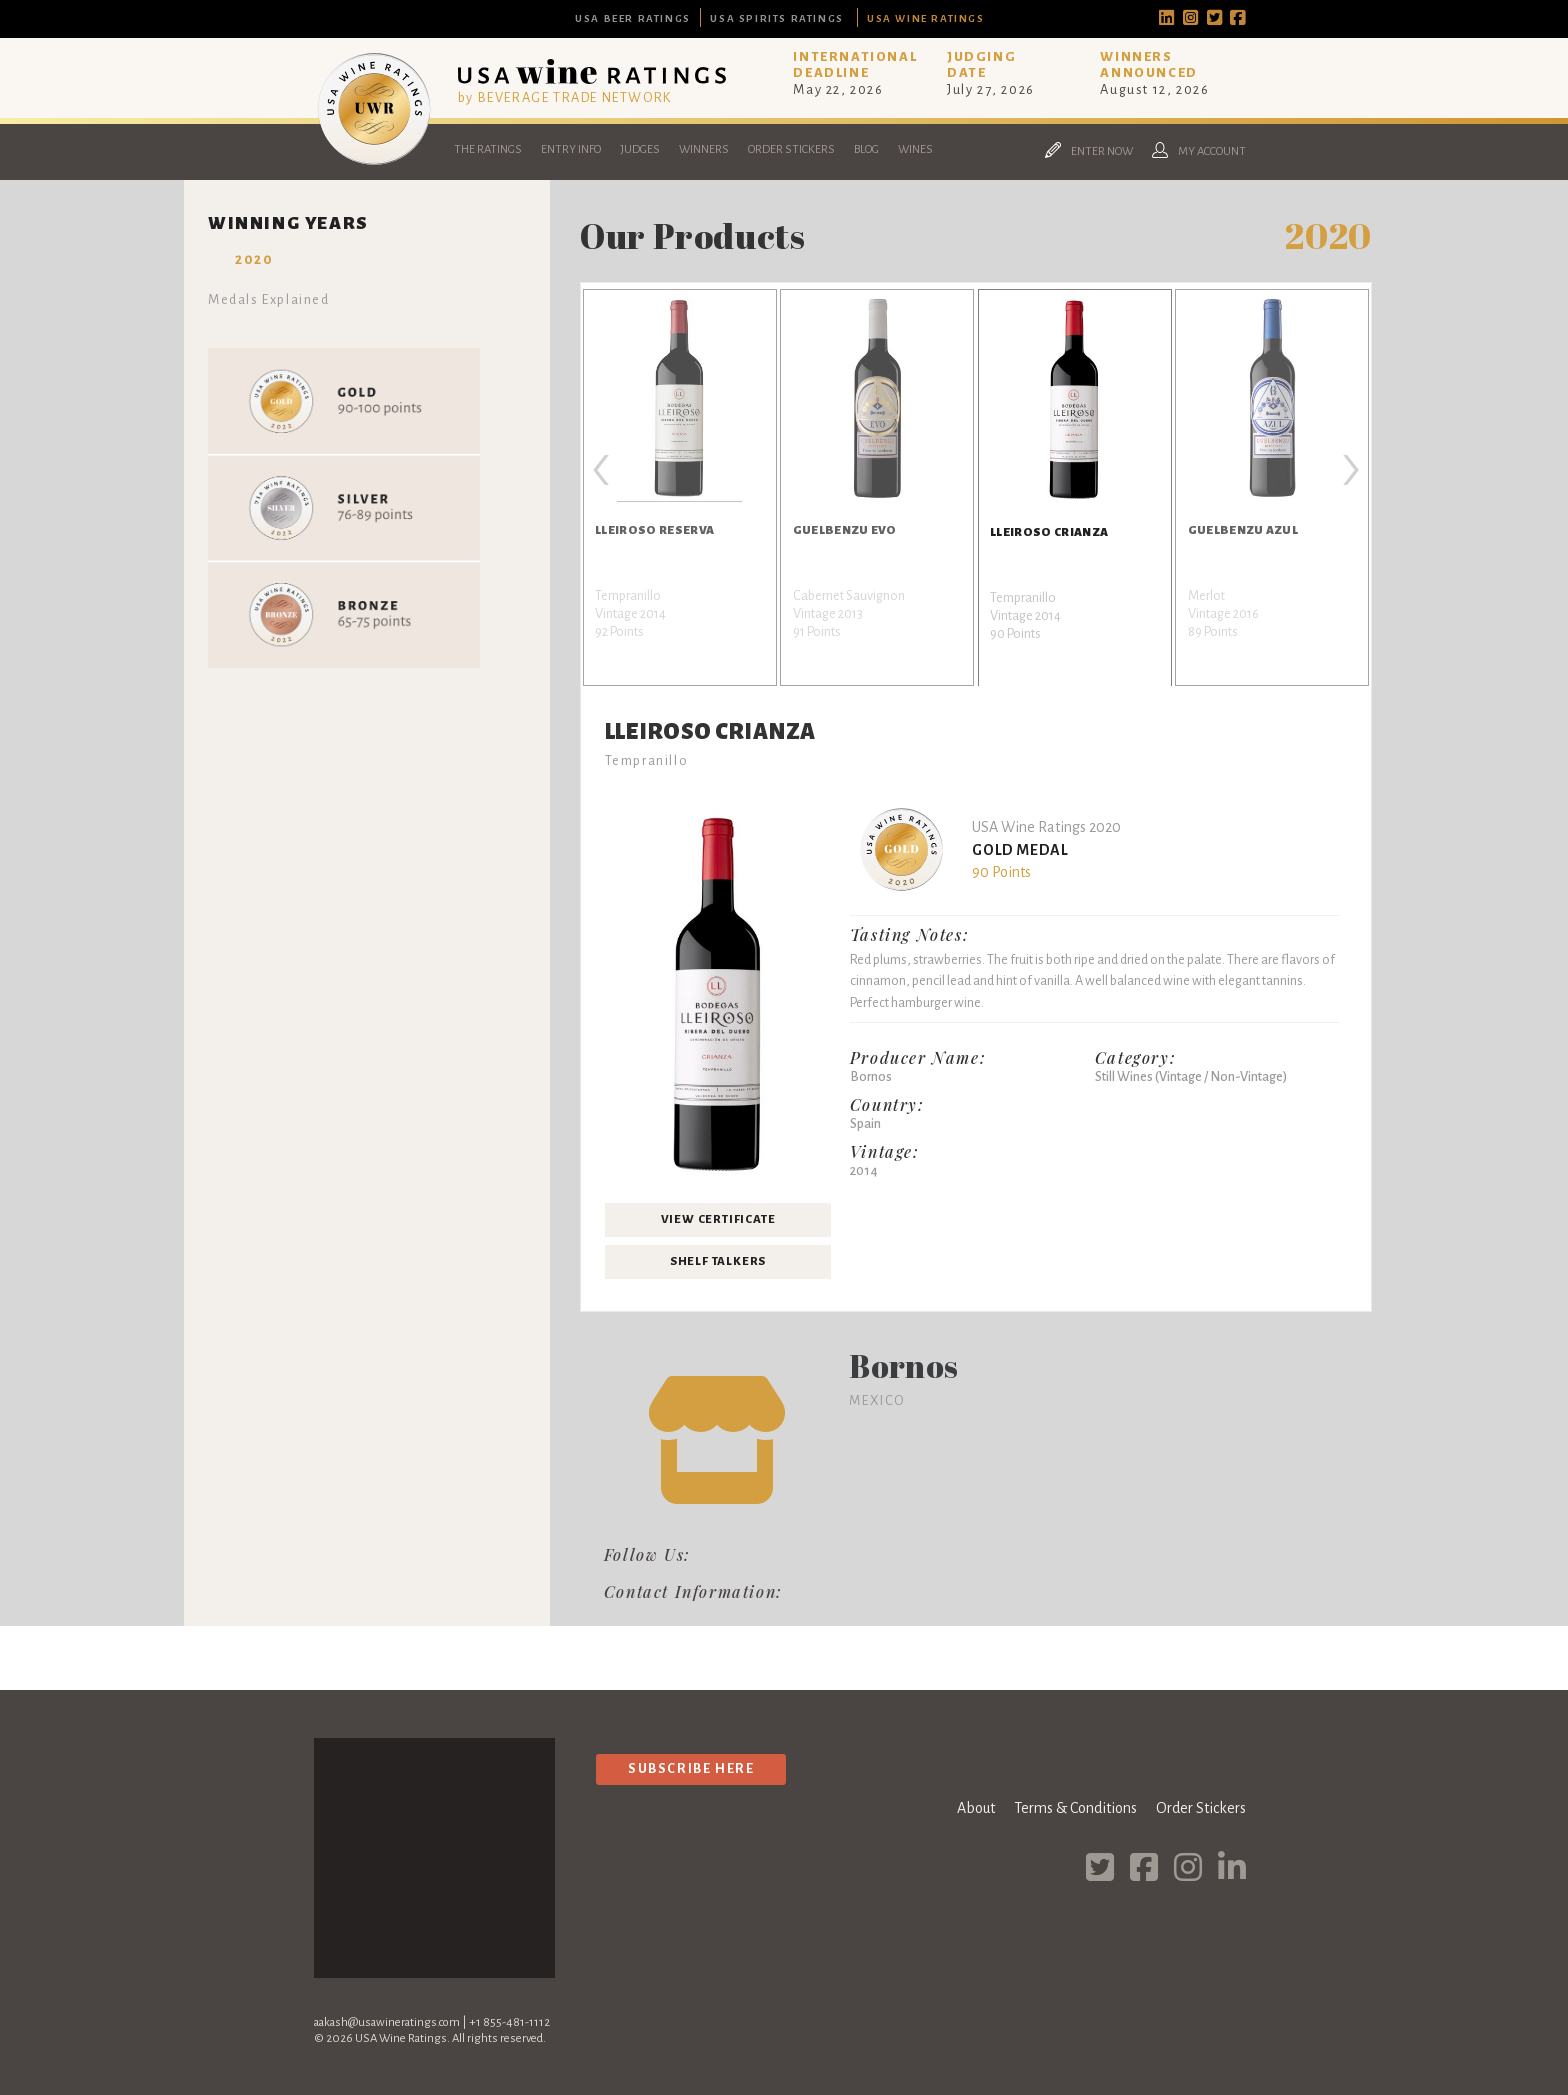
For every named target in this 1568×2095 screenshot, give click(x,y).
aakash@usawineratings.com (387, 2022)
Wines (915, 149)
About (976, 1808)
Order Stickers (791, 149)
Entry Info (571, 149)
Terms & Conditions (1075, 1808)
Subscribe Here (691, 1768)
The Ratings (488, 149)
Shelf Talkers (718, 1261)
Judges (640, 149)
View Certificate (718, 1219)
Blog (866, 149)
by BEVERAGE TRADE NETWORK (565, 97)
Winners (704, 149)
